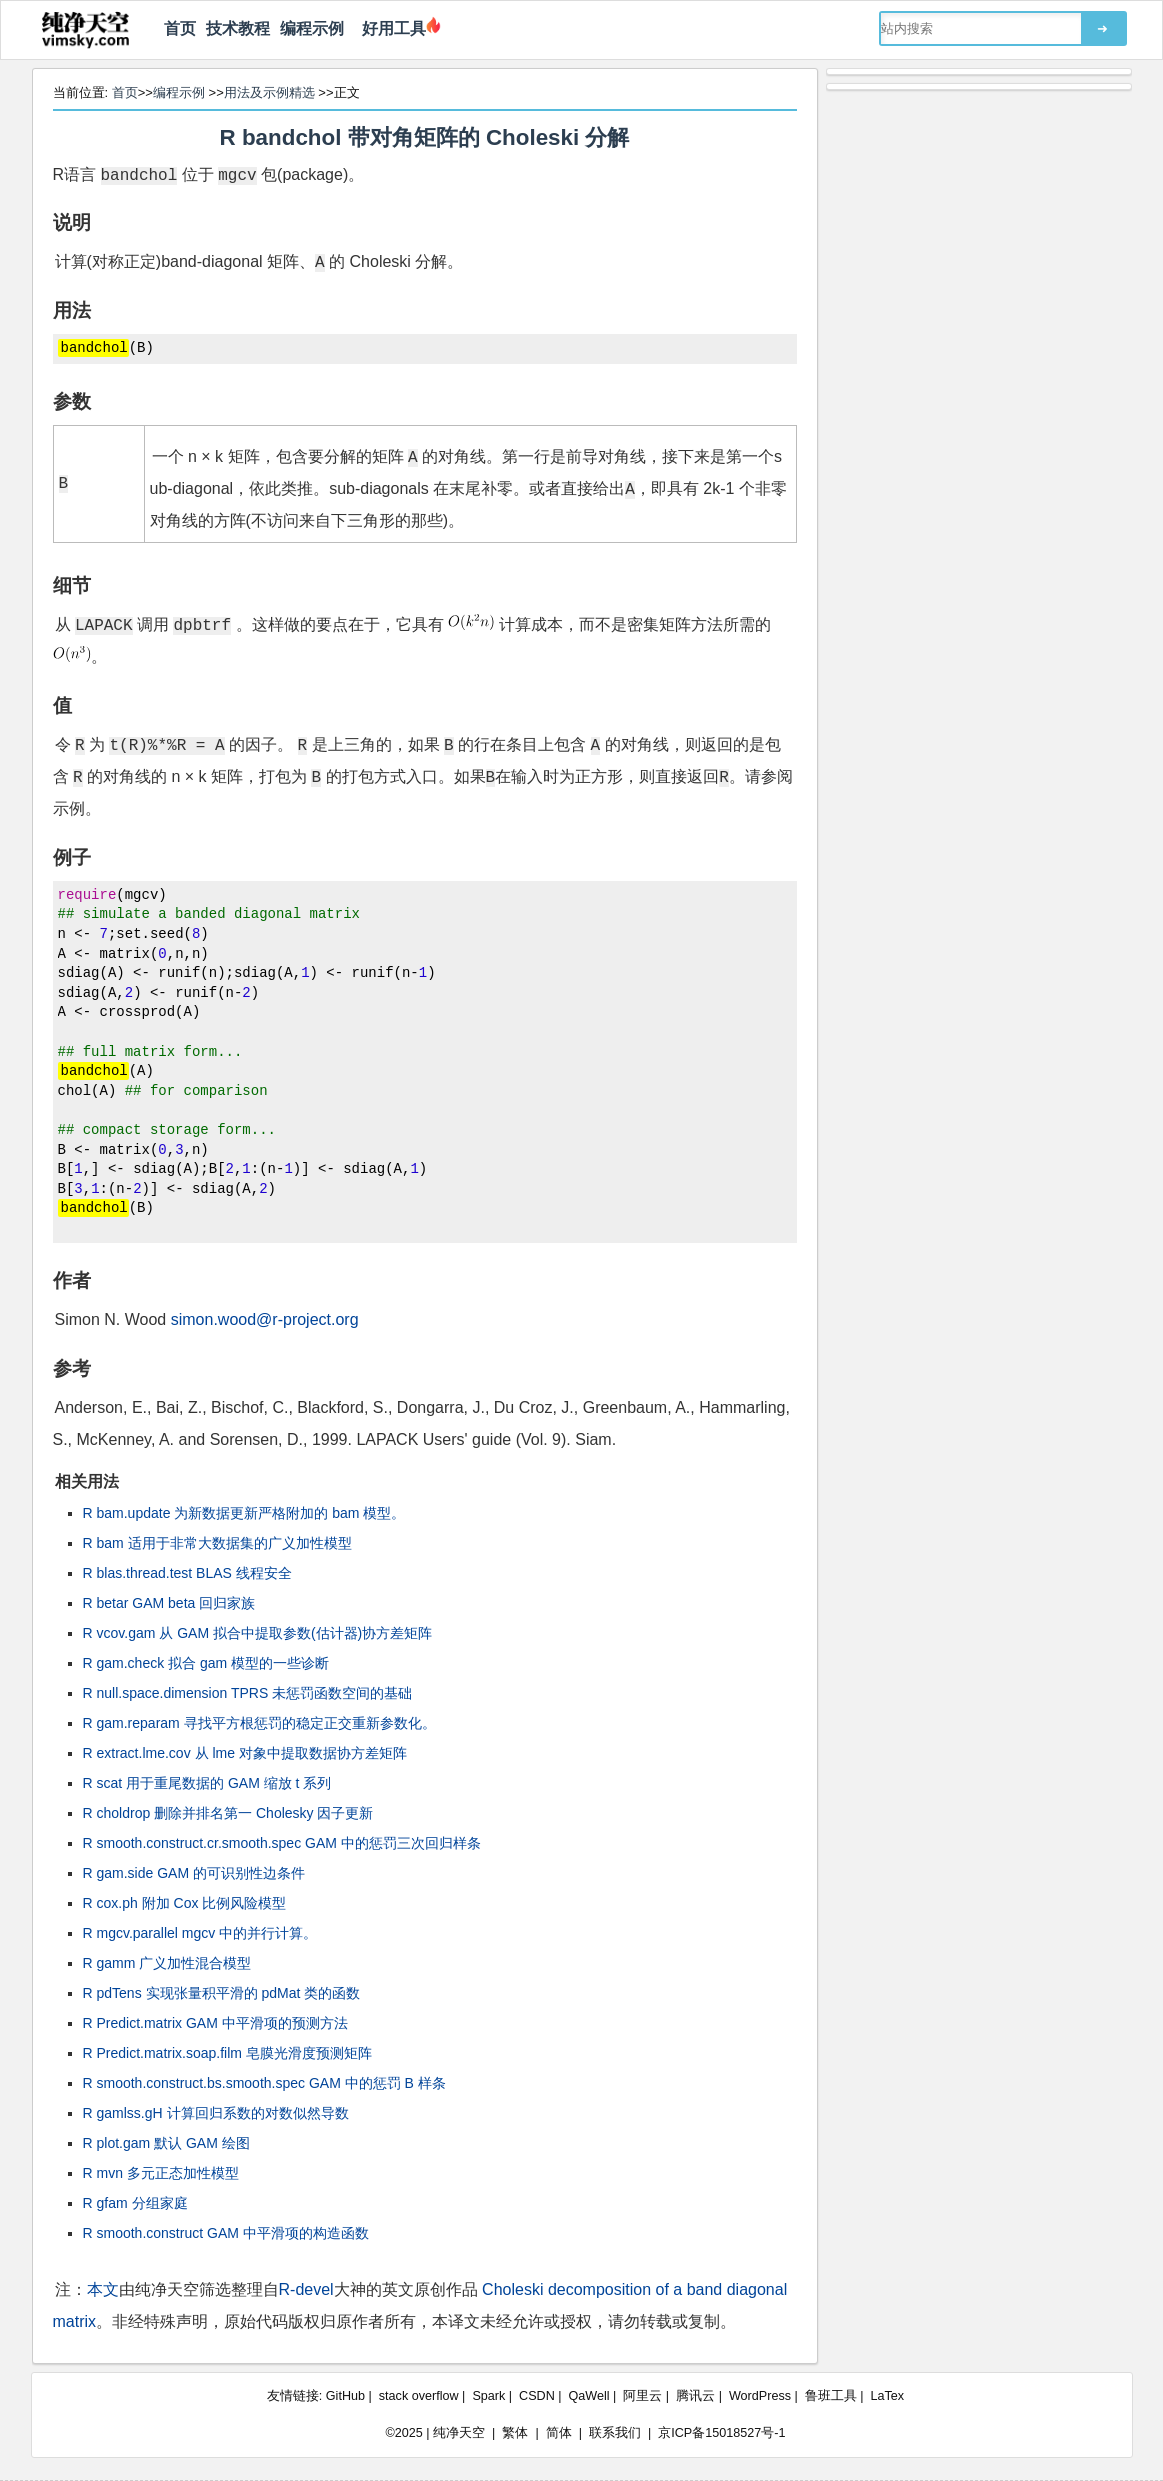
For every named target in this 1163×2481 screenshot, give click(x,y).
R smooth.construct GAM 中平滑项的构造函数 (226, 2233)
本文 (103, 2289)
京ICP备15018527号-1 (721, 2433)
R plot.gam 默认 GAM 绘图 (166, 2143)
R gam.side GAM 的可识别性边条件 (194, 1873)
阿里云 (642, 2396)
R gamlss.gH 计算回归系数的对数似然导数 (216, 2113)
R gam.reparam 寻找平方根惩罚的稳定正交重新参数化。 (259, 1723)
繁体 (515, 2433)
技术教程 (238, 28)
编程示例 (312, 28)
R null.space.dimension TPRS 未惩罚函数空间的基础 (248, 1693)
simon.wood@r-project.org (265, 1319)
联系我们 (615, 2433)
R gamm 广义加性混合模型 (167, 1963)
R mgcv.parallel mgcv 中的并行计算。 (200, 1933)
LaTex (888, 2396)
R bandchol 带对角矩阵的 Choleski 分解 (425, 137)
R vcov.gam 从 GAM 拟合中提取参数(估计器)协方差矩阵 (258, 1633)
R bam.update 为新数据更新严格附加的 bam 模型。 (244, 1513)
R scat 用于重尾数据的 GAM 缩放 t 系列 (207, 1783)
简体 (559, 2433)
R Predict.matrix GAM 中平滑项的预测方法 (215, 2023)
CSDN (537, 2396)
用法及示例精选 (269, 92)
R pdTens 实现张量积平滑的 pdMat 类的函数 (222, 1993)
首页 (180, 28)
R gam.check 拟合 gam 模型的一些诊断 (206, 1663)
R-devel (306, 2289)
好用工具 (390, 28)
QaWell (589, 2396)
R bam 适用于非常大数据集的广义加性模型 (217, 1543)
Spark (488, 2396)
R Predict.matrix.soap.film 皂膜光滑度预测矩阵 (227, 2053)
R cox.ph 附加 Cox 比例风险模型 (185, 1903)
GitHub (345, 2396)
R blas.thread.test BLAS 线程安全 (187, 1573)
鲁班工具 (831, 2396)
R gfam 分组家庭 (135, 2203)
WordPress (760, 2396)
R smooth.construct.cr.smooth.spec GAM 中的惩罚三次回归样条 (282, 1843)
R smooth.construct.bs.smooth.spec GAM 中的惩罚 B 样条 (264, 2083)
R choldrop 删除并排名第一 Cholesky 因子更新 (228, 1813)
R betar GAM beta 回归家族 (169, 1603)
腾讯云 (695, 2396)
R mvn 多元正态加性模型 (161, 2173)
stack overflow (419, 2396)
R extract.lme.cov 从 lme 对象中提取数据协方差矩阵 (245, 1753)
